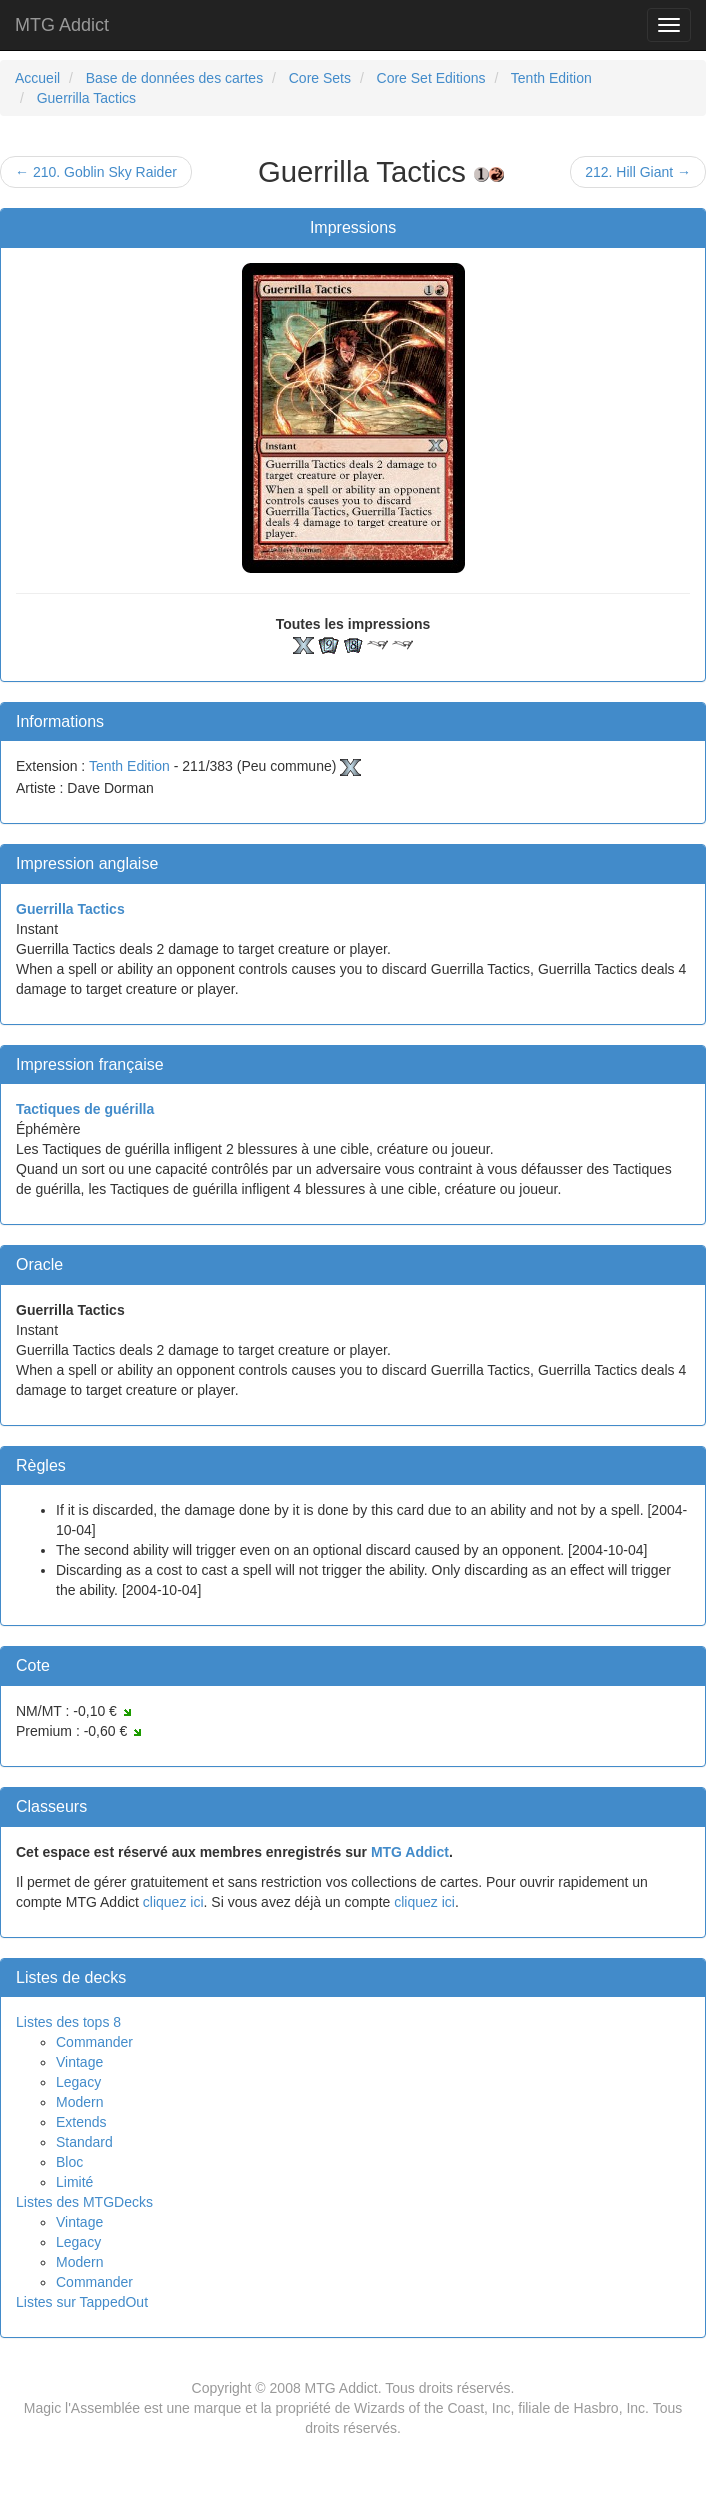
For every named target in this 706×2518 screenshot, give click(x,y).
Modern (79, 2102)
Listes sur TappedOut (82, 2302)
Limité (74, 2182)
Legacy (78, 2082)
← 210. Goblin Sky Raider (96, 172)
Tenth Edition (129, 766)
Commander (94, 2042)
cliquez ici (173, 1902)
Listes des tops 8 (68, 2022)
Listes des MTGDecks (84, 2202)
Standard (84, 2142)
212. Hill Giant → (638, 172)
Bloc (69, 2162)
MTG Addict (62, 25)
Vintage (79, 2062)
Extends (81, 2122)
